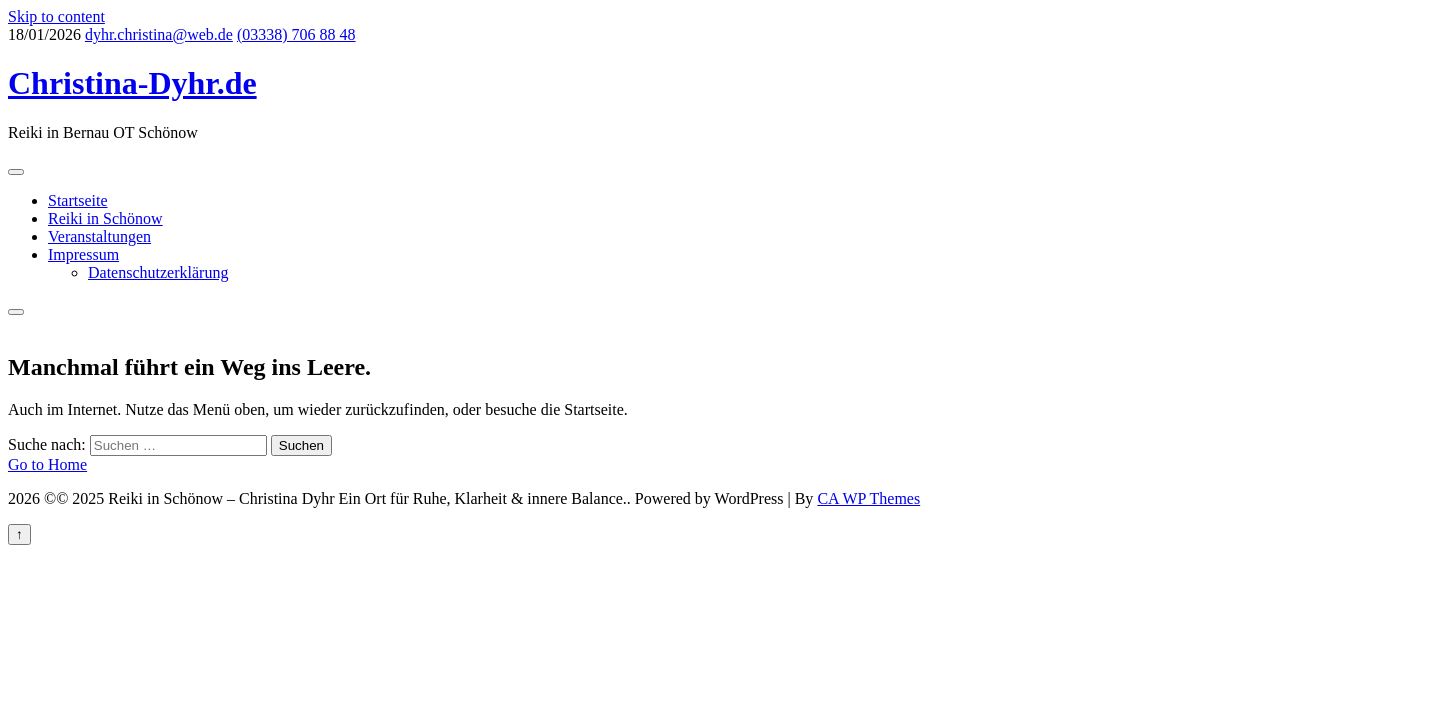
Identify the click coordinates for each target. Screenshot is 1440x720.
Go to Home (47, 464)
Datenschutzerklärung (158, 272)
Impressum (83, 254)
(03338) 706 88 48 (296, 34)
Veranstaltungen (99, 236)
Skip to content (56, 16)
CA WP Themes (868, 498)
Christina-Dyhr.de (132, 83)
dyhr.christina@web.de (159, 34)
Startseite (78, 200)
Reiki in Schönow (105, 218)
